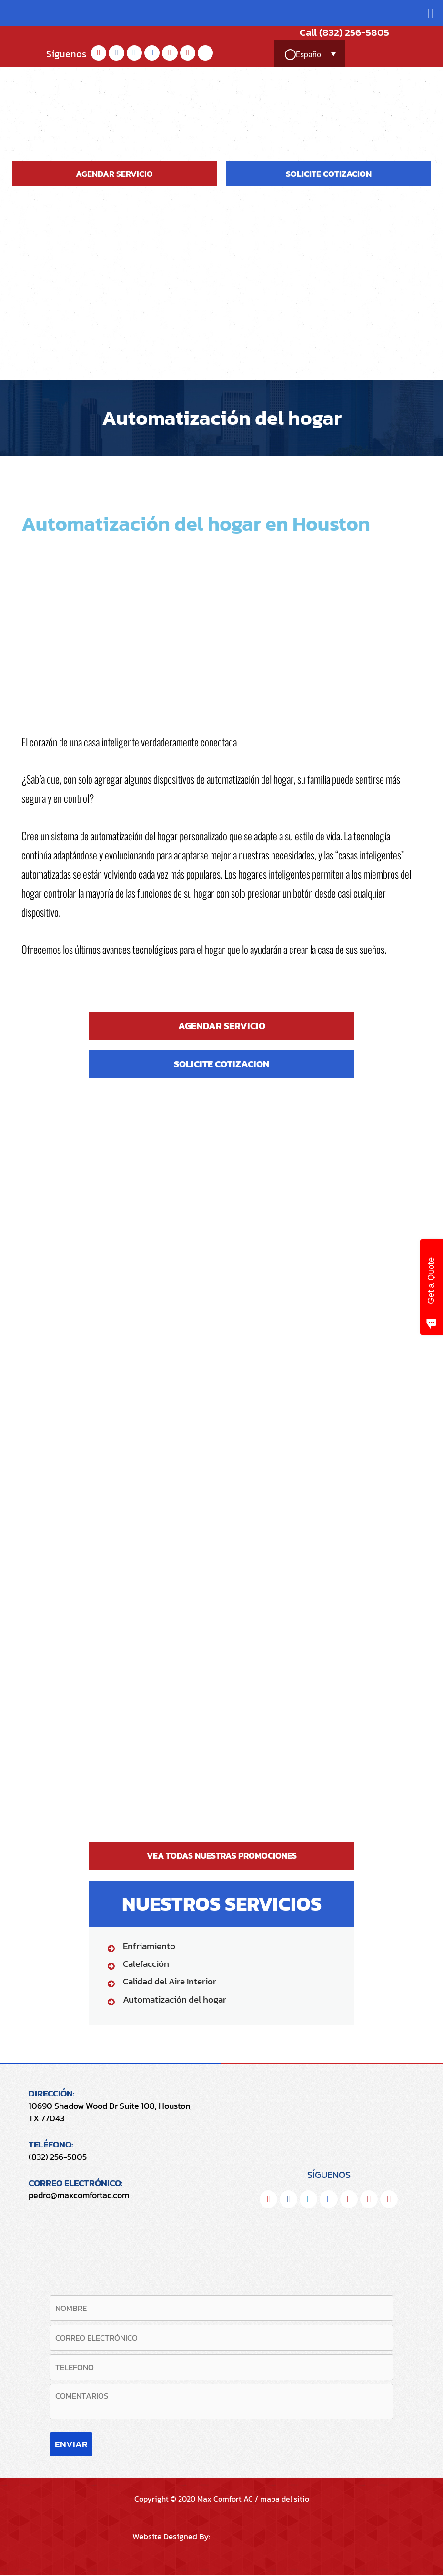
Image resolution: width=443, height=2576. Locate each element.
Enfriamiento (149, 1946)
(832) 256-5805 (58, 2156)
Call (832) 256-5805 (336, 32)
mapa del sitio (284, 2499)
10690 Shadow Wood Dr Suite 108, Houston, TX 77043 (110, 2112)
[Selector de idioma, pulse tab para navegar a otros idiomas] (312, 54)
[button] (430, 13)
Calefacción (146, 1964)
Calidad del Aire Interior (169, 1981)
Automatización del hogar (174, 1999)
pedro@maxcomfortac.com (79, 2194)
